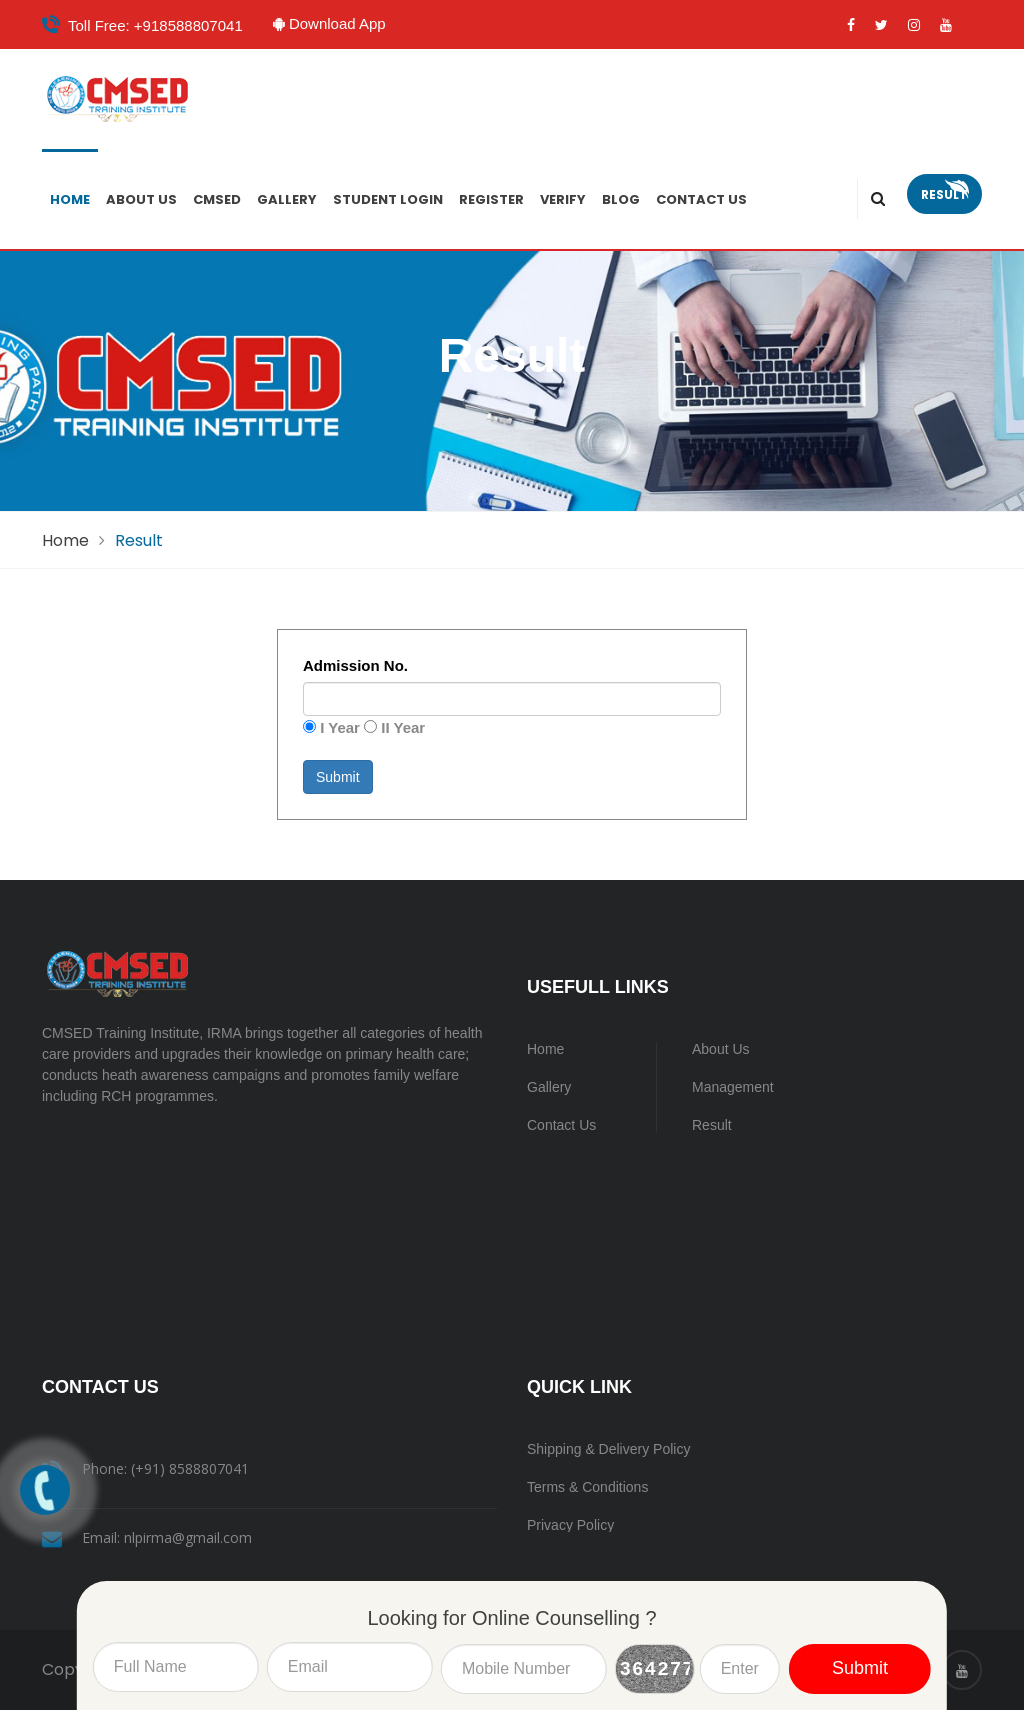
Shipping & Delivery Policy (608, 1449)
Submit (338, 777)
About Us (141, 199)
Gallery (287, 199)
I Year (340, 727)
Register (491, 199)
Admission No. (355, 665)
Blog (621, 199)
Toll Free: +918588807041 (155, 25)
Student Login (388, 199)
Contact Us (701, 199)
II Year (403, 727)
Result (944, 194)
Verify (563, 199)
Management (733, 1087)
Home (70, 199)
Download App (337, 23)
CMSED (217, 199)
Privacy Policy (570, 1525)
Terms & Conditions (587, 1487)
